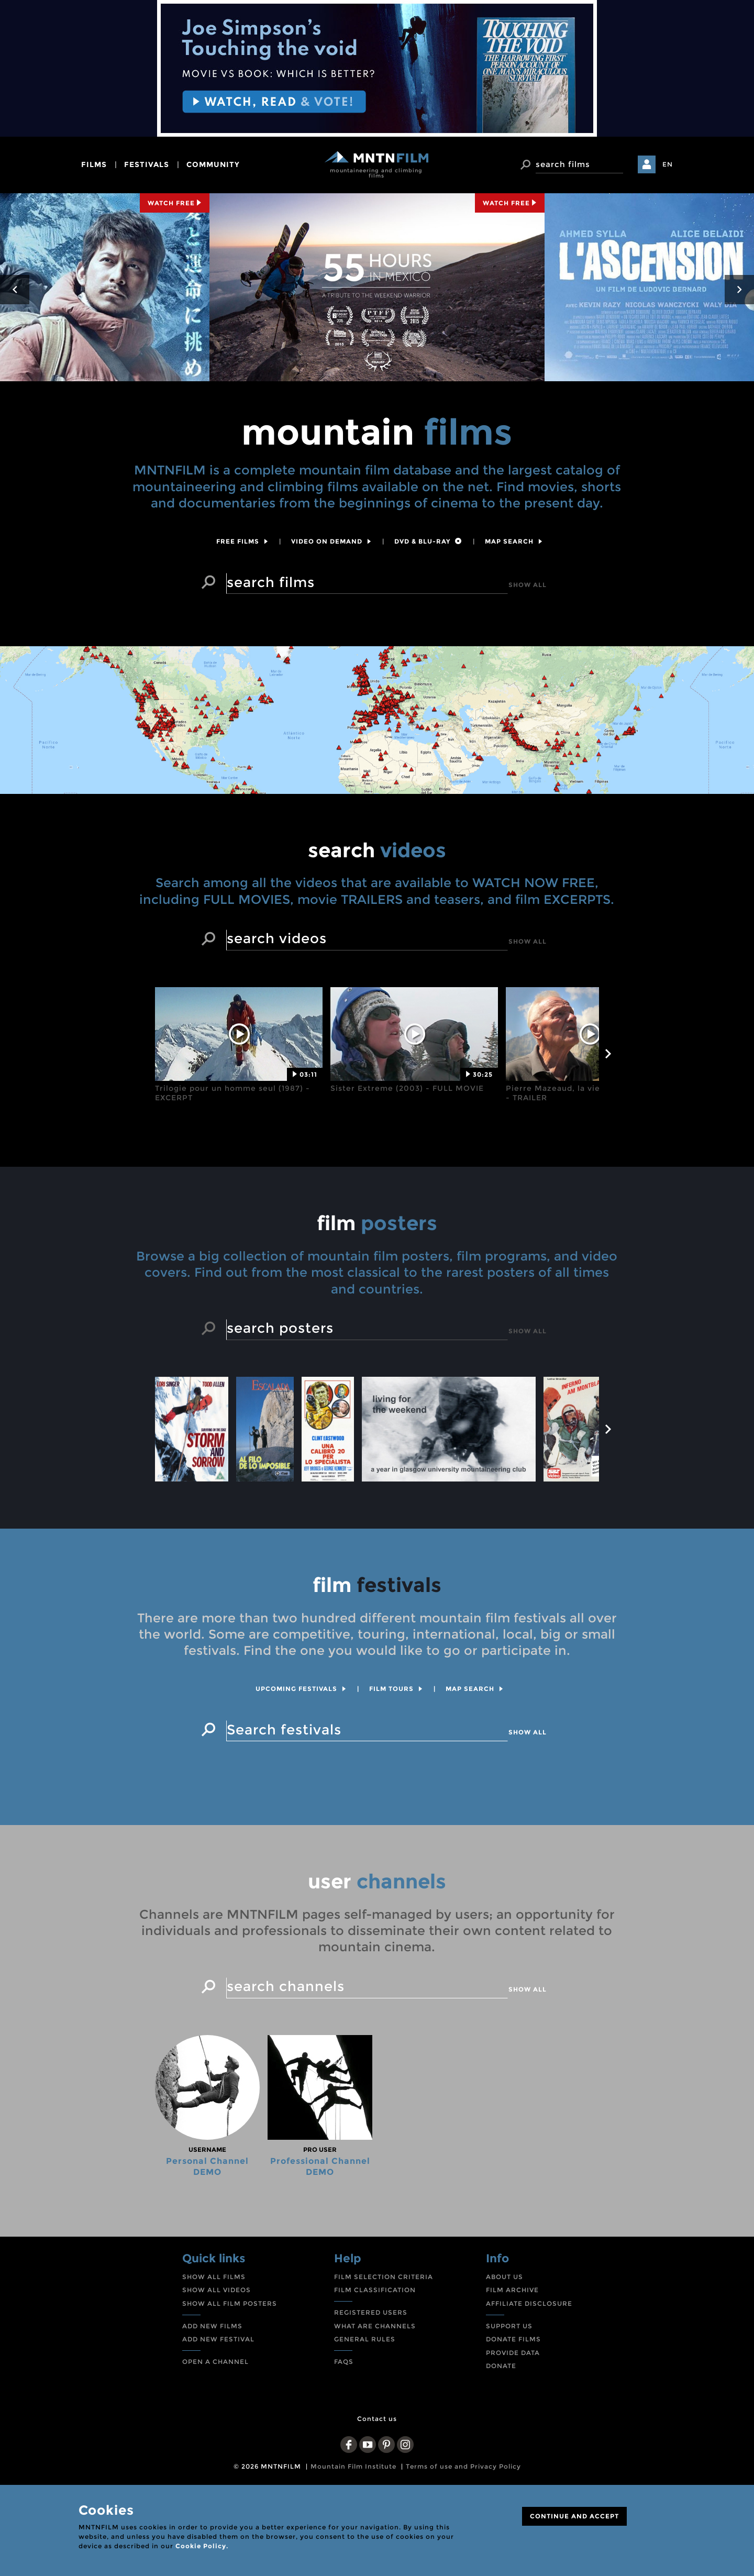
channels (377, 1959)
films (94, 164)
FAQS (343, 2444)
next (739, 289)
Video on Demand (331, 541)
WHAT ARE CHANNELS (375, 2409)
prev (14, 289)
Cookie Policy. (201, 2546)
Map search (513, 541)
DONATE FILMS (513, 2422)
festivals (146, 164)
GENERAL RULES (364, 2422)
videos (377, 927)
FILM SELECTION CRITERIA (383, 2359)
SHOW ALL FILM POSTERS (229, 2386)
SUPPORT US (509, 2409)
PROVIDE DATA (513, 2435)
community (213, 164)
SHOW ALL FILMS (214, 2359)
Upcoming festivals (301, 1772)
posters (376, 1300)
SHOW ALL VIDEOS (216, 2373)
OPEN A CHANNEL (215, 2444)
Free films (242, 541)
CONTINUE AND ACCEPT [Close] (574, 2516)
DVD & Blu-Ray (428, 541)
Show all (527, 585)
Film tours (396, 1772)
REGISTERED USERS (370, 2395)
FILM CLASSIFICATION (375, 2373)
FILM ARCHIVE (512, 2373)
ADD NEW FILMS (212, 2409)
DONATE (501, 2449)
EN (667, 164)
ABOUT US (504, 2359)
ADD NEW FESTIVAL (218, 2422)
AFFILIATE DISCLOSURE (529, 2386)
